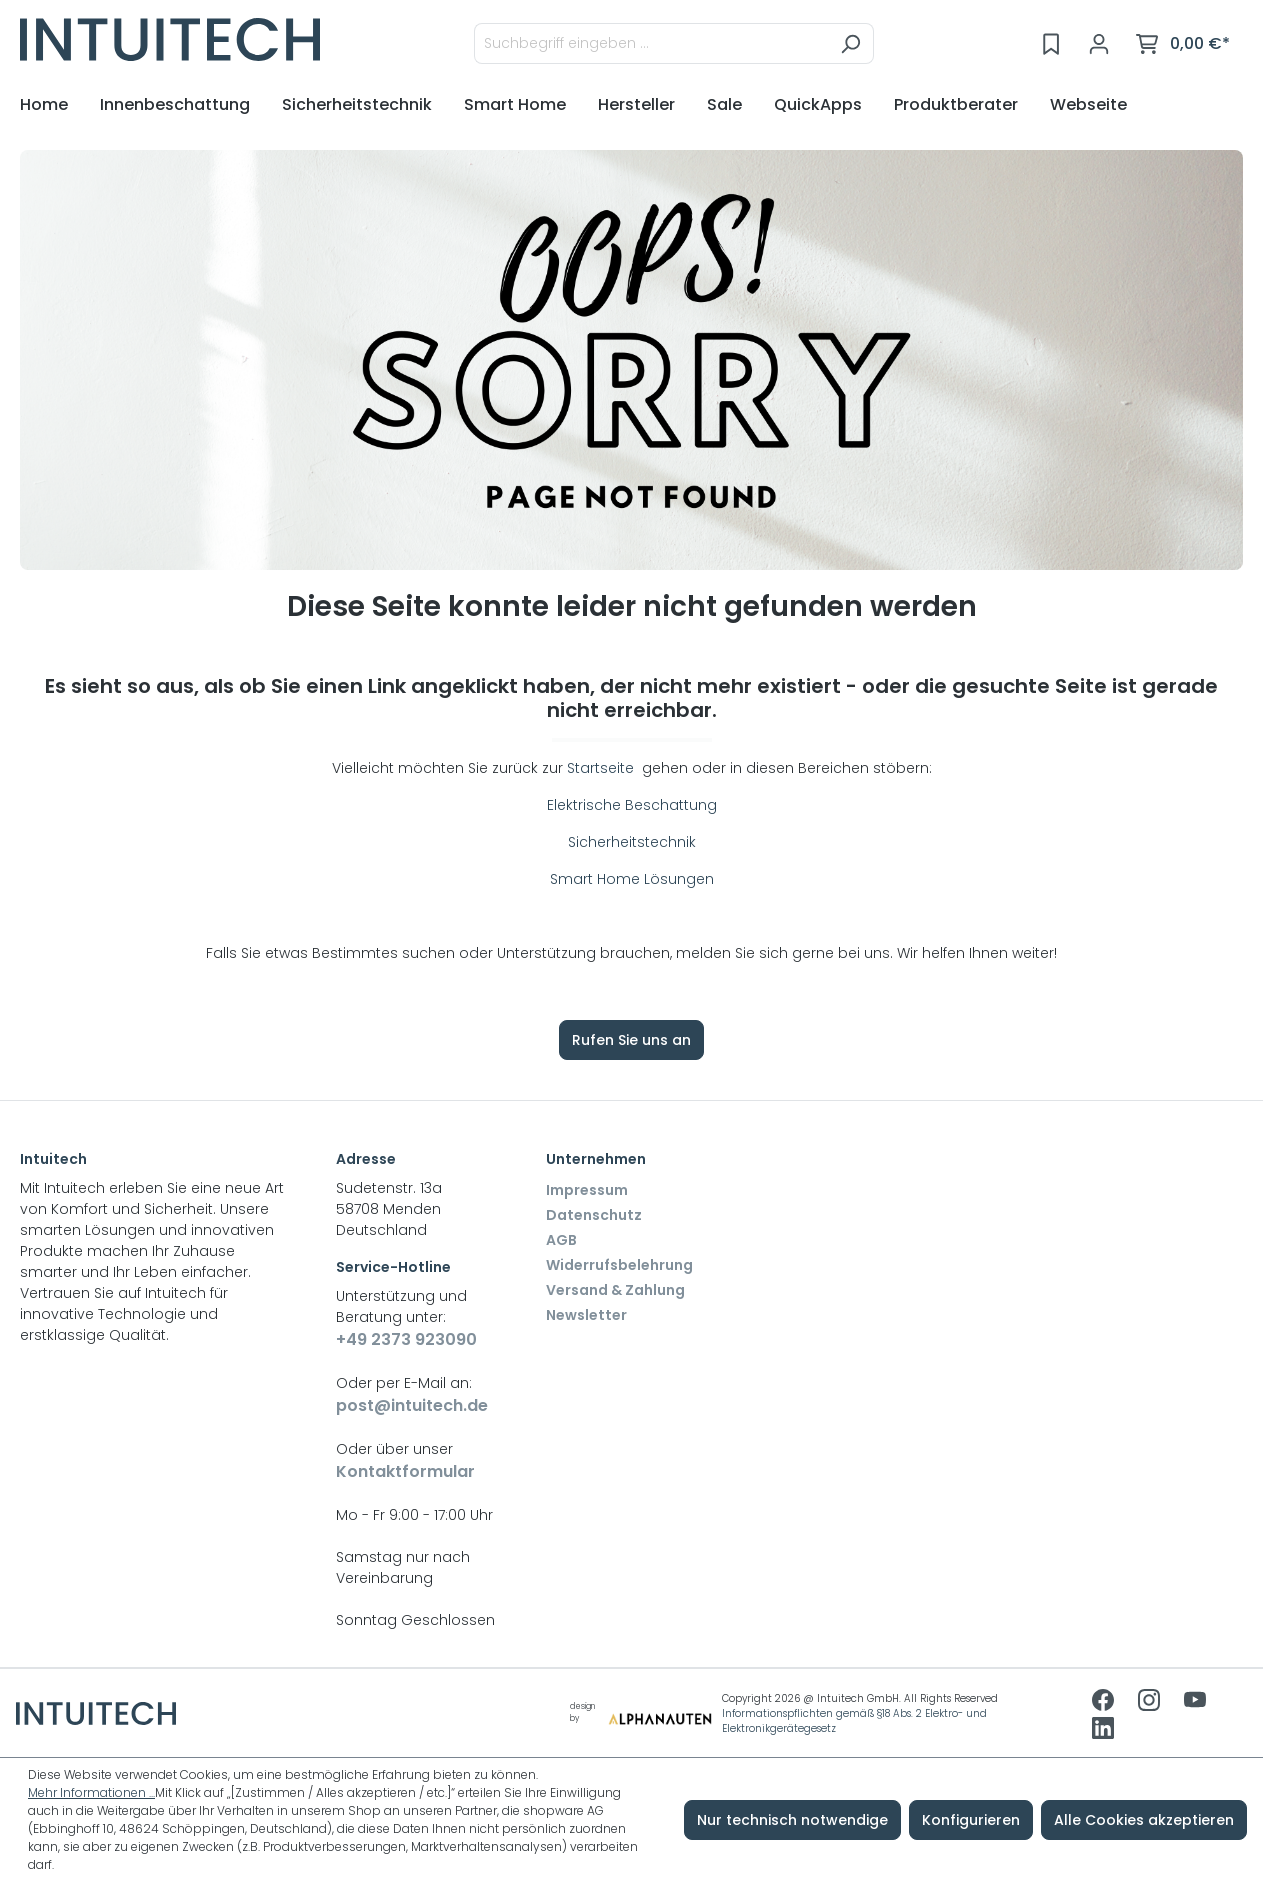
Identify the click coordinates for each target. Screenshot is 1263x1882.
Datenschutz (594, 1215)
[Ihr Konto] (1099, 44)
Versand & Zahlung (615, 1290)
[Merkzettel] (1051, 44)
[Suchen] (850, 43)
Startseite (602, 768)
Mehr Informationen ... (91, 1792)
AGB (561, 1240)
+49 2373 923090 (406, 1339)
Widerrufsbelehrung (619, 1265)
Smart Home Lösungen (632, 879)
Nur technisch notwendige (792, 1820)
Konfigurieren (971, 1820)
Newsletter (586, 1315)
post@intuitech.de (412, 1405)
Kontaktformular (405, 1471)
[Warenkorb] (1183, 44)
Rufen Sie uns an (631, 1040)
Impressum (587, 1190)
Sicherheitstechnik (632, 842)
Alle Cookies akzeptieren (1144, 1820)
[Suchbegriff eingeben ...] (651, 43)
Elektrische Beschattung (632, 805)
